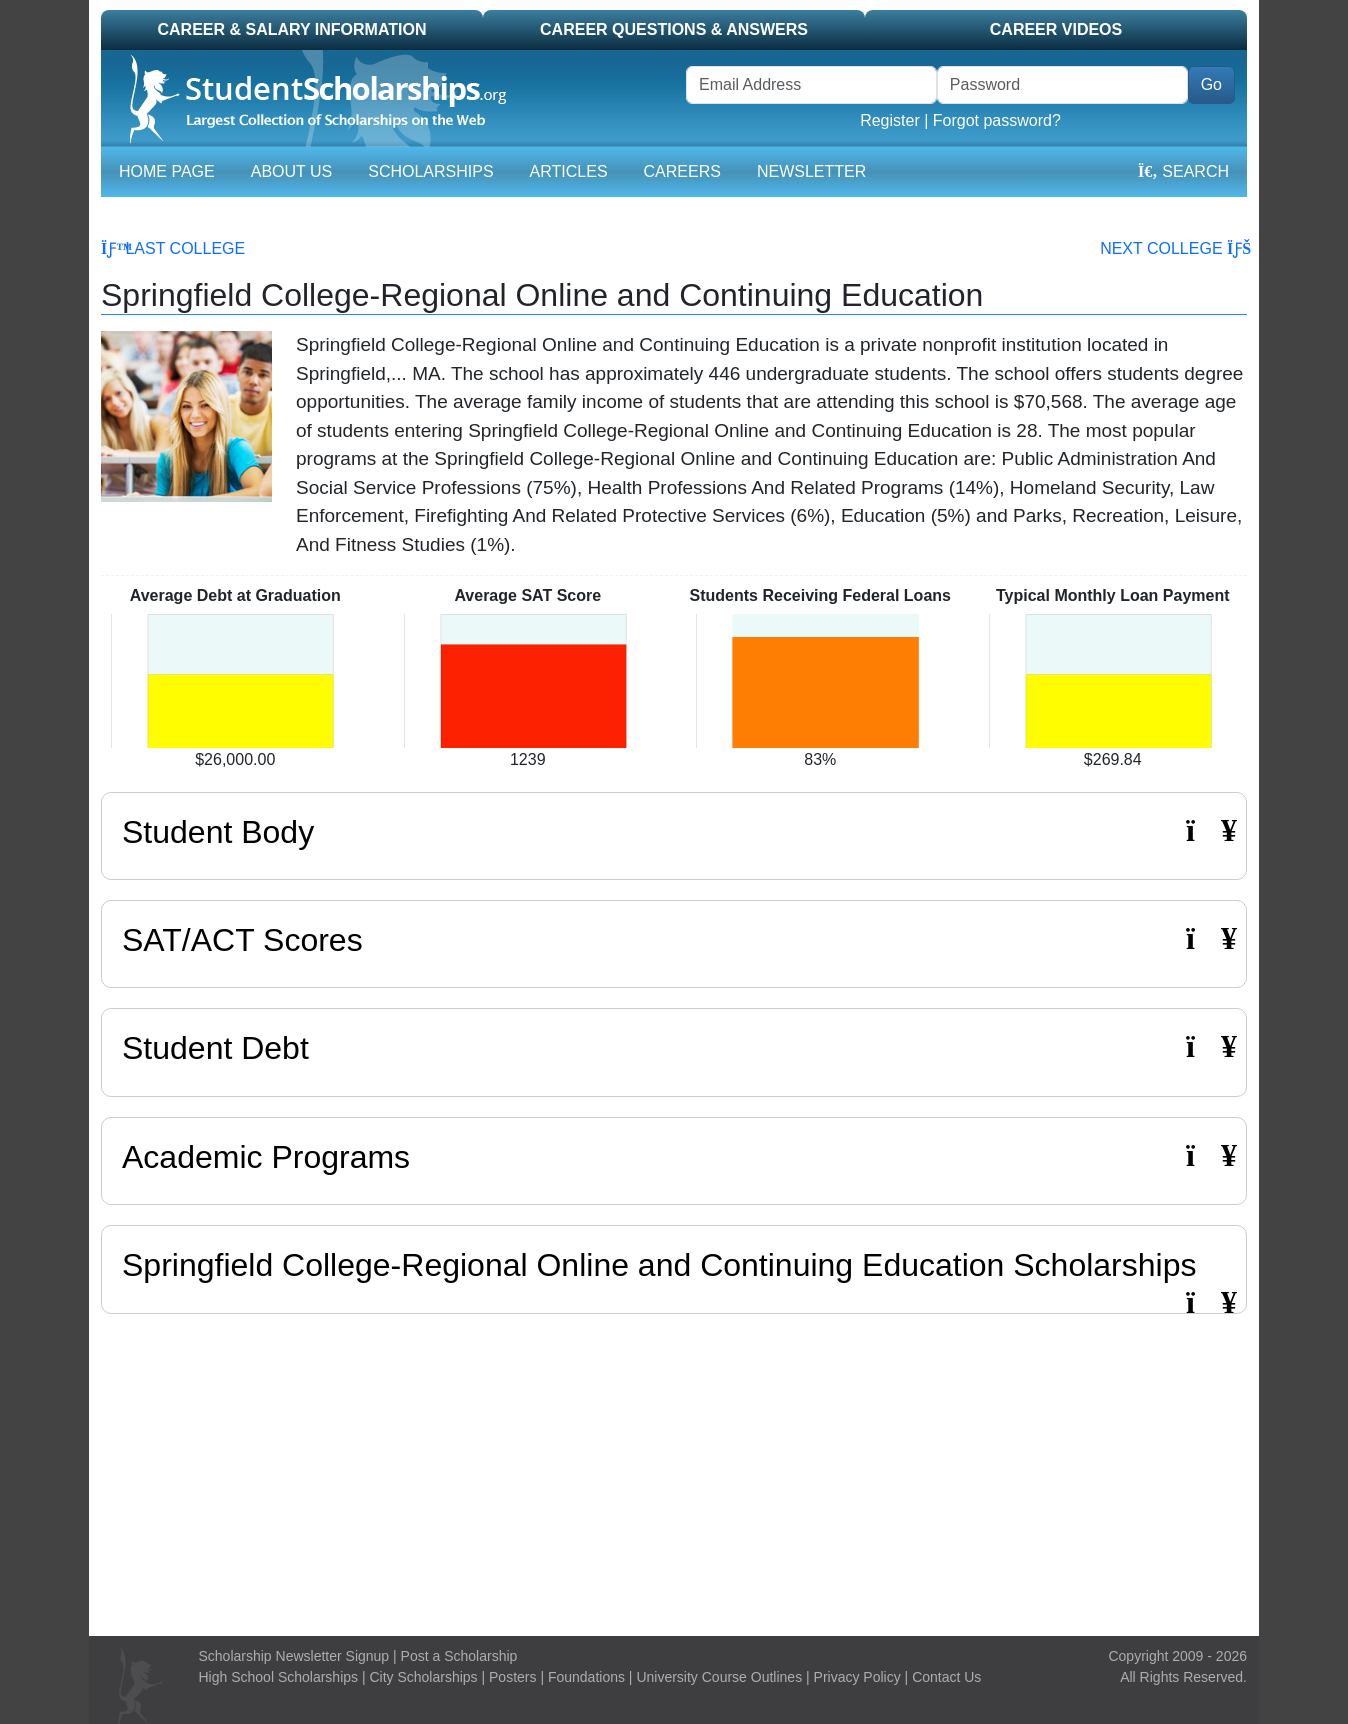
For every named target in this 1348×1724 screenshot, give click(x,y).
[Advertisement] (674, 1470)
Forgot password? (997, 120)
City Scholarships (423, 1677)
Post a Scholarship (459, 1656)
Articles (569, 171)
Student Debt (674, 1047)
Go (1211, 84)
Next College (1173, 248)
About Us (292, 171)
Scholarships (430, 171)
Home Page (167, 171)
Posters (512, 1677)
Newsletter (811, 171)
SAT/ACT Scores (674, 939)
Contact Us (946, 1677)
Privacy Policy (857, 1677)
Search (1183, 171)
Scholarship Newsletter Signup (294, 1656)
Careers (682, 171)
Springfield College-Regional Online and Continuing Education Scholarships (659, 1265)
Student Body (674, 831)
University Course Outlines (719, 1677)
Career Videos (1056, 29)
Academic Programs (674, 1156)
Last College (173, 248)
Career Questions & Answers (674, 29)
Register (890, 120)
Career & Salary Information (291, 29)
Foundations (586, 1677)
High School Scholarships (279, 1677)
